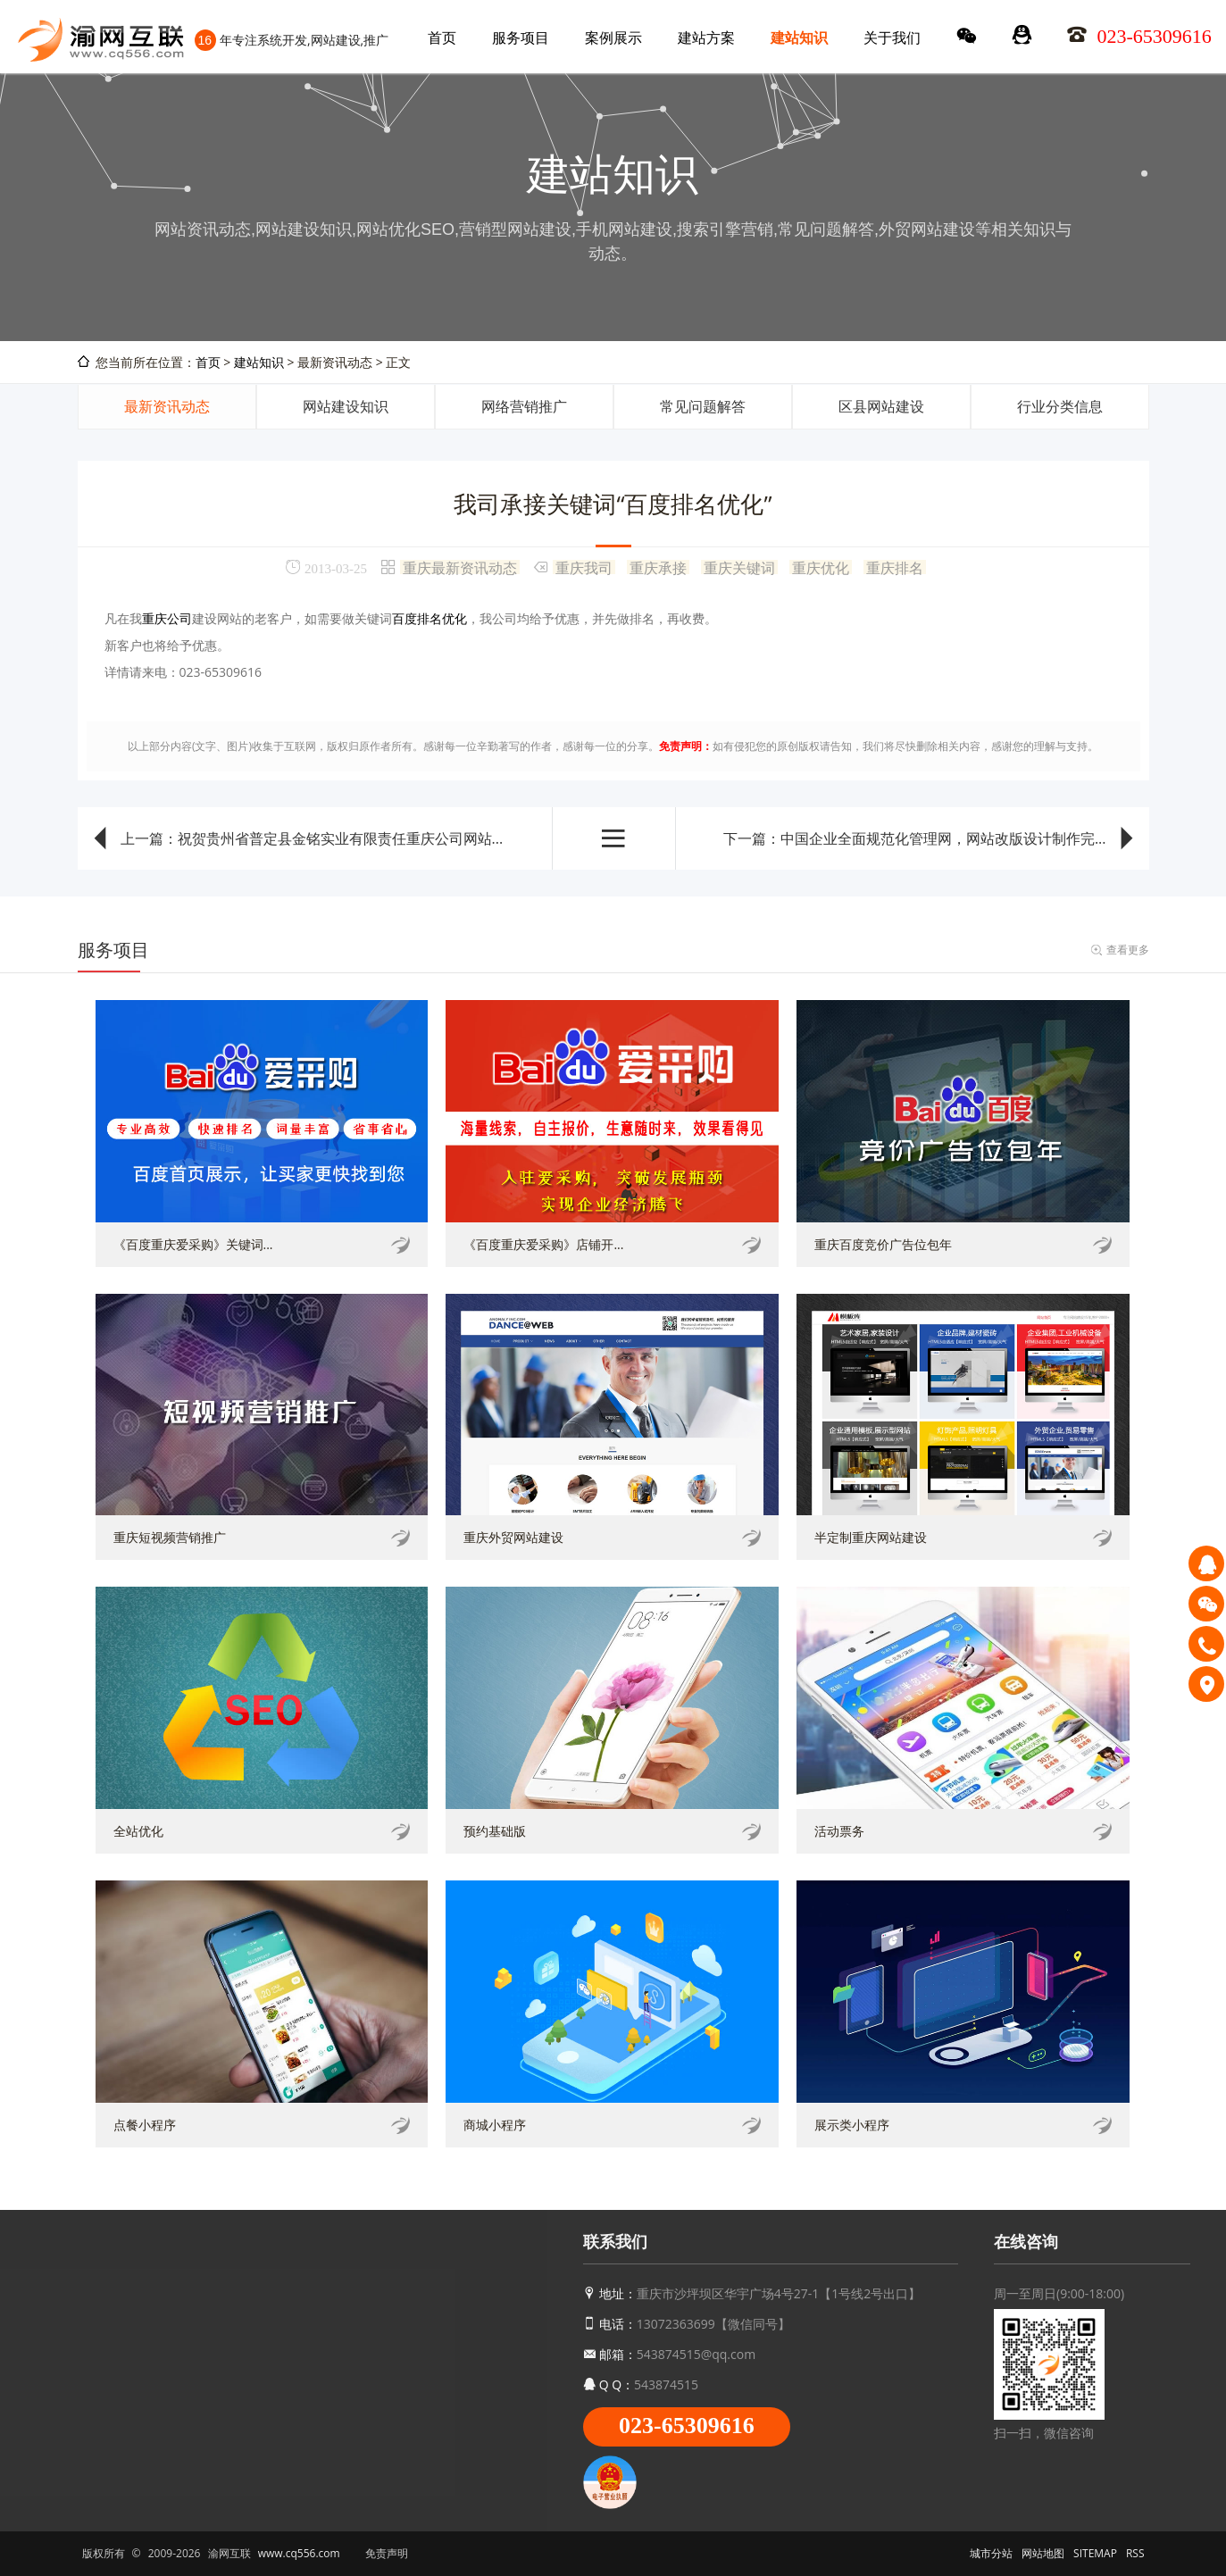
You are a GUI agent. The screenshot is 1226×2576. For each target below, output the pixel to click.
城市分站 (991, 2553)
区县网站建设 (881, 406)
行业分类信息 (1060, 406)
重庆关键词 (739, 567)
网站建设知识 (345, 406)
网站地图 (1043, 2553)
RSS (1135, 2553)
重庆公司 (167, 618)
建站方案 (706, 37)
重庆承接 (658, 567)
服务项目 (520, 37)
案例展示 (613, 37)
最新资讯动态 (167, 406)
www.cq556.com (299, 2553)
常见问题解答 (703, 406)
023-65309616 (687, 2425)
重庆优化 (820, 567)
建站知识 (799, 37)
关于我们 (892, 37)
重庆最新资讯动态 (460, 567)
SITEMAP (1095, 2553)
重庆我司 (584, 567)
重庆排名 (894, 567)
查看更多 (1127, 949)
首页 (442, 37)
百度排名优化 (429, 618)
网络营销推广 (524, 406)
